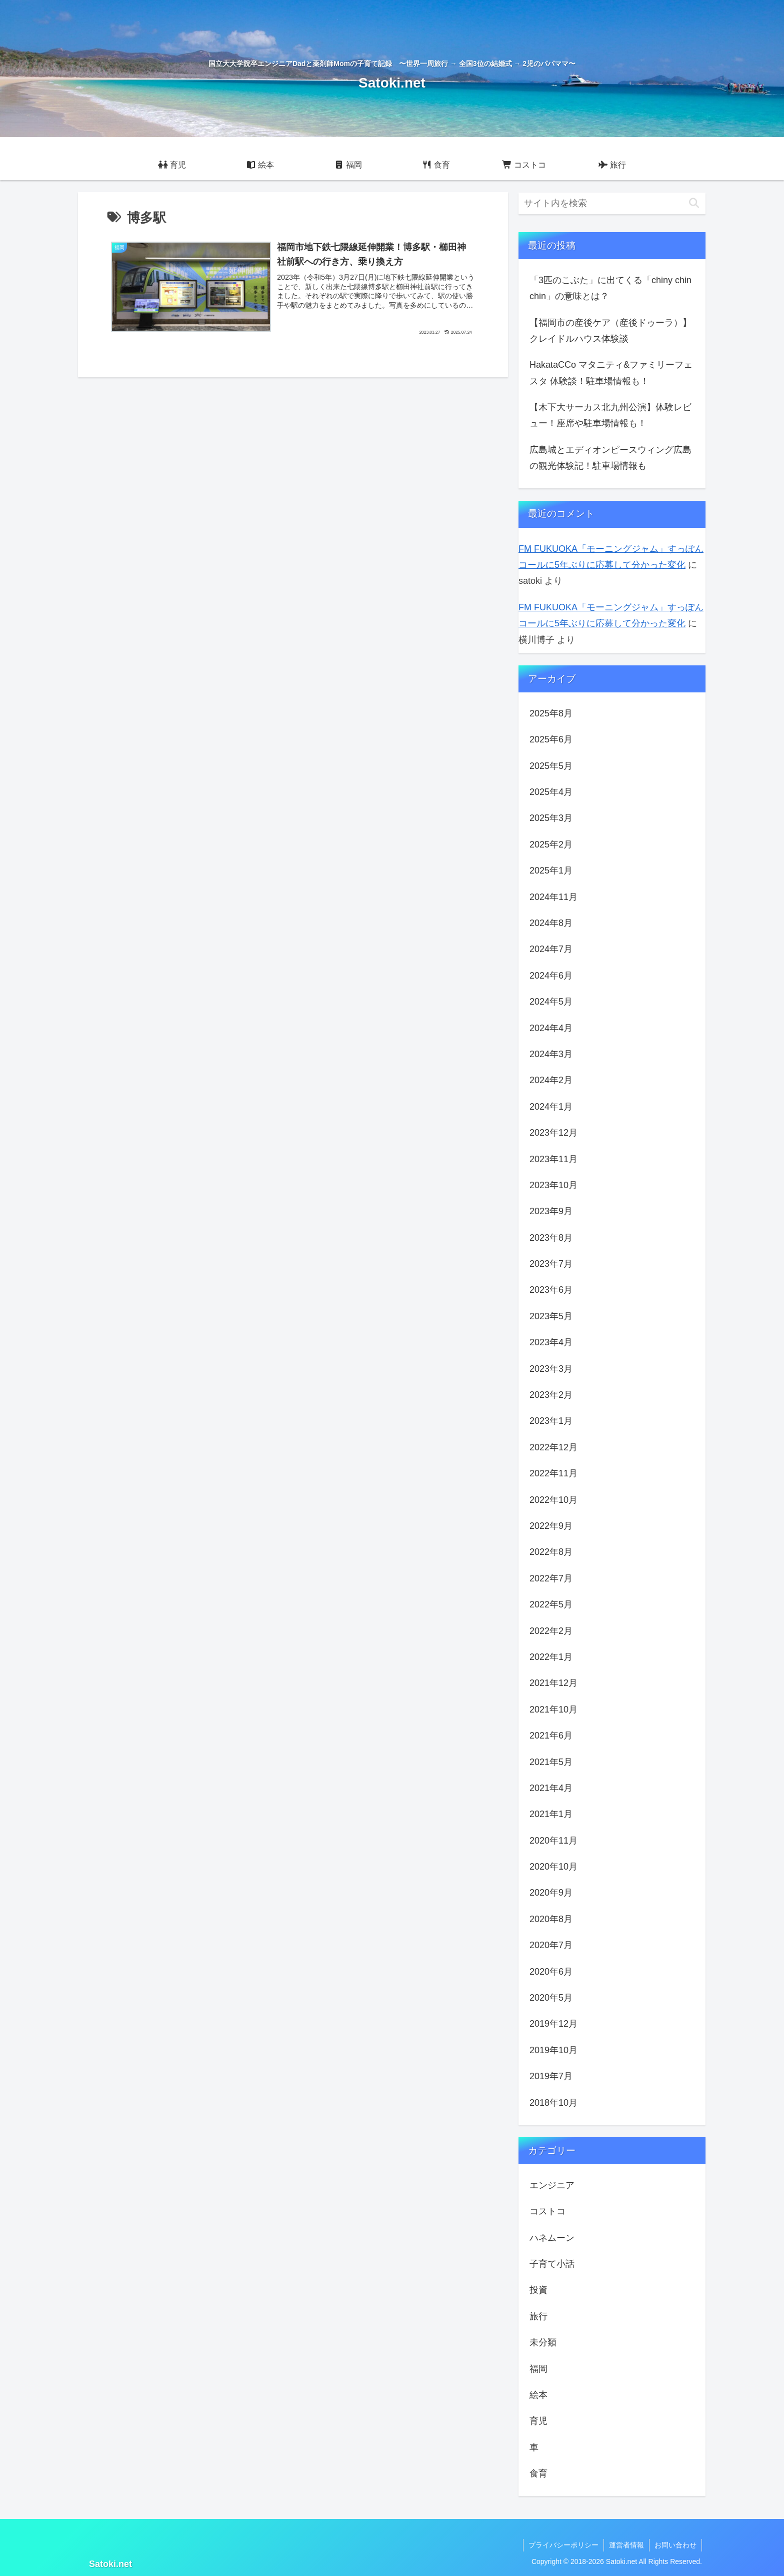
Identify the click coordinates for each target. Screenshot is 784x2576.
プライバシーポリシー (563, 2545)
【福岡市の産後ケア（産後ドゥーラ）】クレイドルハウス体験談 (611, 331)
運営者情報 (626, 2545)
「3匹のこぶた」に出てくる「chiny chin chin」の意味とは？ (611, 288)
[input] (612, 203)
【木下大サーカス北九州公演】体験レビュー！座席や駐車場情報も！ (611, 415)
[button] (694, 203)
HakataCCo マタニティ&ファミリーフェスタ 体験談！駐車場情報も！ (611, 373)
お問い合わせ (675, 2545)
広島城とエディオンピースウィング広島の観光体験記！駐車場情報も (611, 458)
